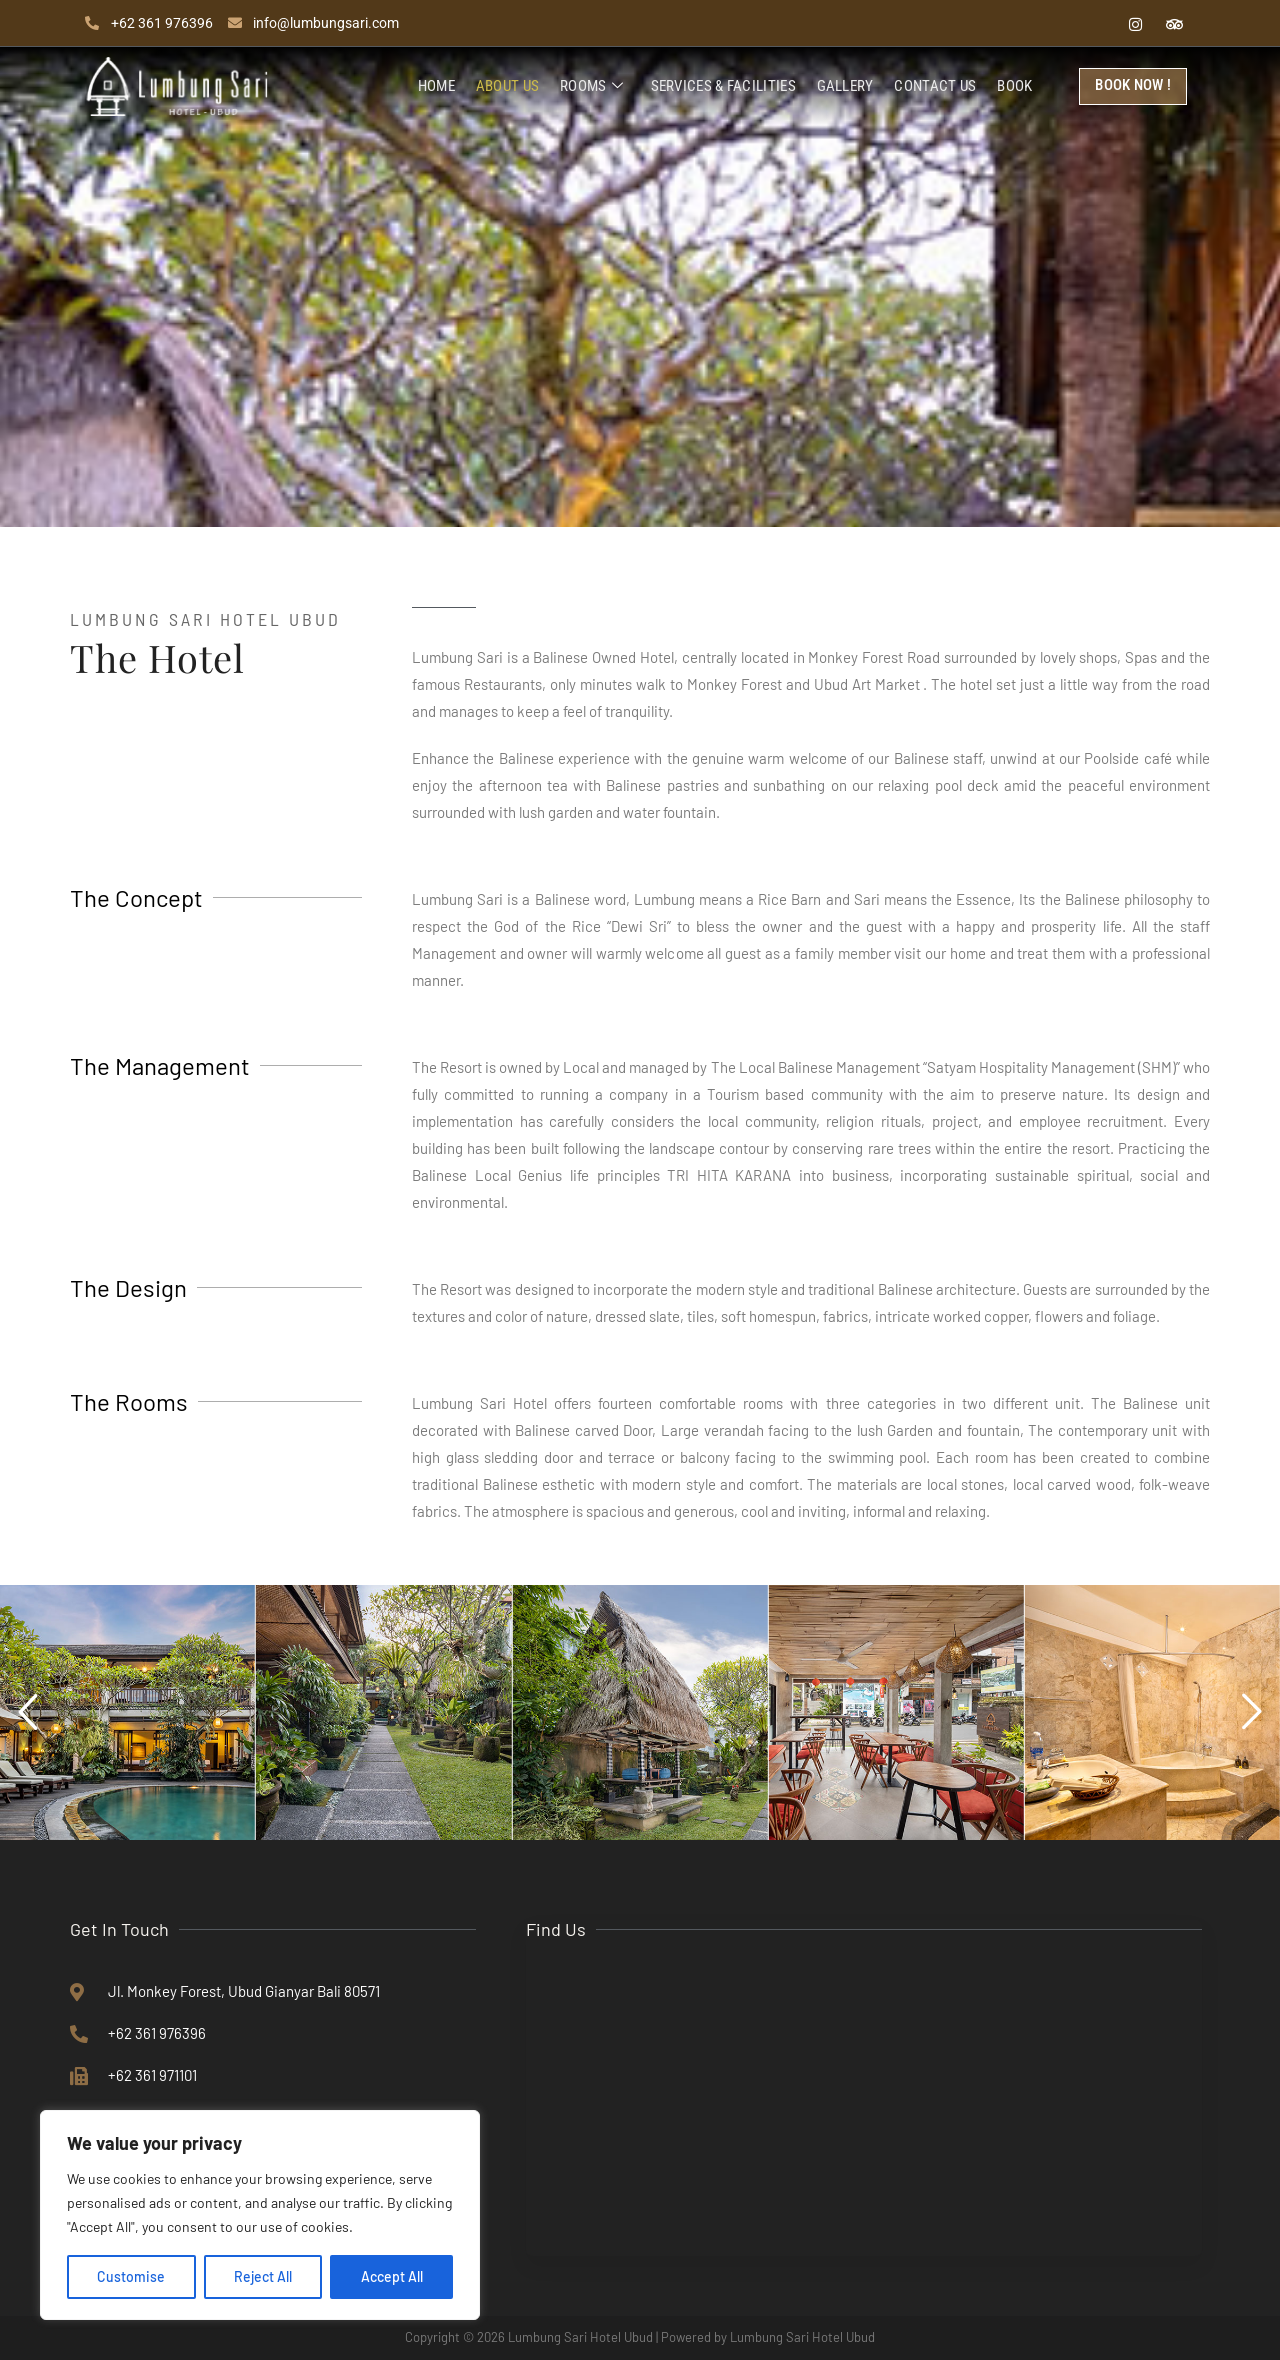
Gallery (846, 86)
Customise (131, 2276)
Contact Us (937, 86)
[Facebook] (1096, 23)
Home (441, 86)
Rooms (595, 87)
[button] (28, 1712)
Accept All (392, 2276)
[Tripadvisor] (1174, 23)
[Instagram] (1135, 23)
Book (1015, 86)
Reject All (263, 2276)
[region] (260, 2215)
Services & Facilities (725, 86)
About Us (511, 86)
